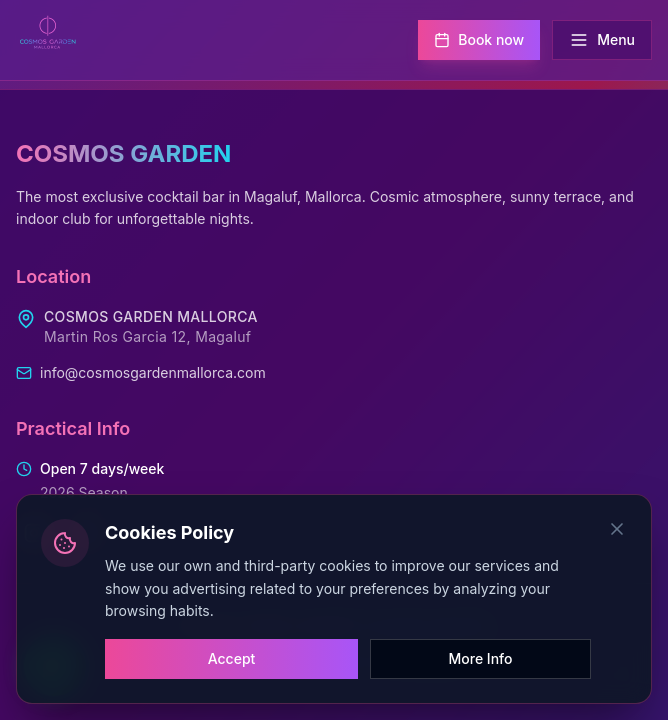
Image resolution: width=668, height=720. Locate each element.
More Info (481, 658)
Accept (232, 658)
